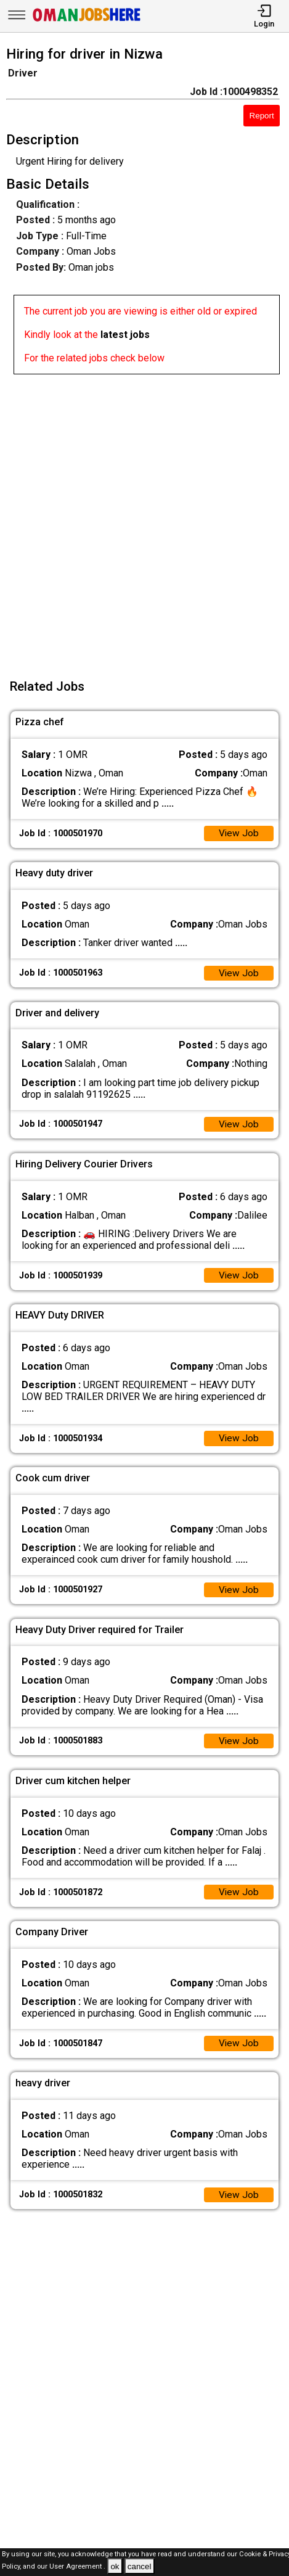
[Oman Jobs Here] (86, 21)
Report (262, 115)
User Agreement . (77, 2567)
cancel (140, 2566)
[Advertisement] (144, 519)
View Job (238, 834)
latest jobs (125, 334)
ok (114, 2566)
